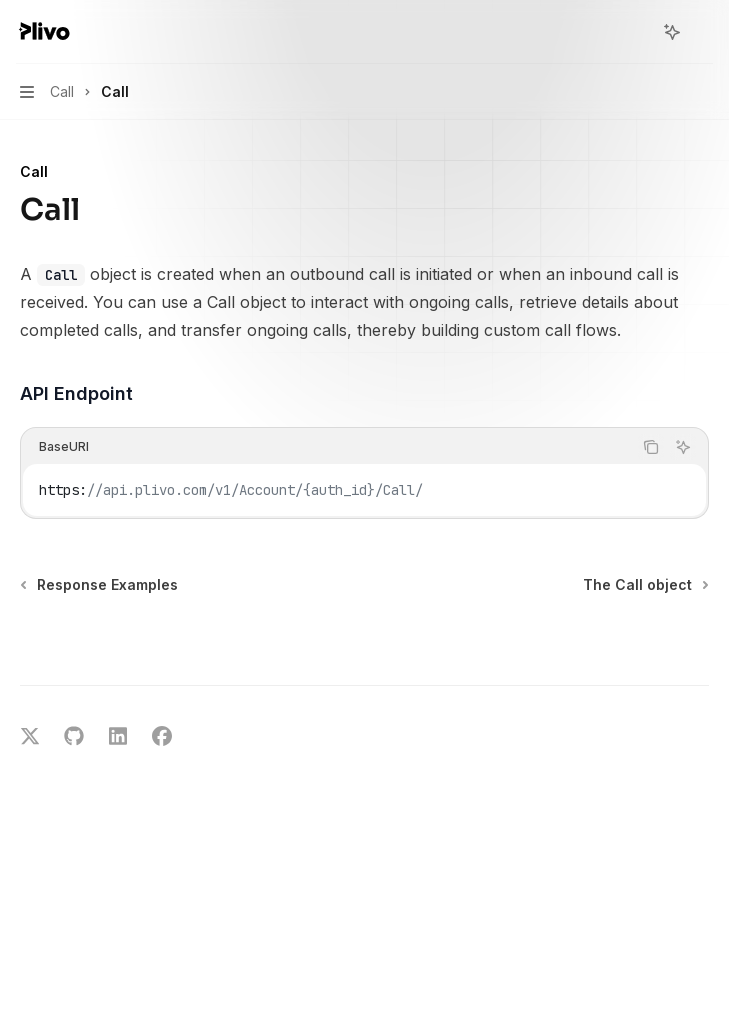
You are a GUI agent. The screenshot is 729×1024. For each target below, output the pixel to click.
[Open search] (635, 32)
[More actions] (703, 32)
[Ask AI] (683, 447)
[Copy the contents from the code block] (651, 447)
